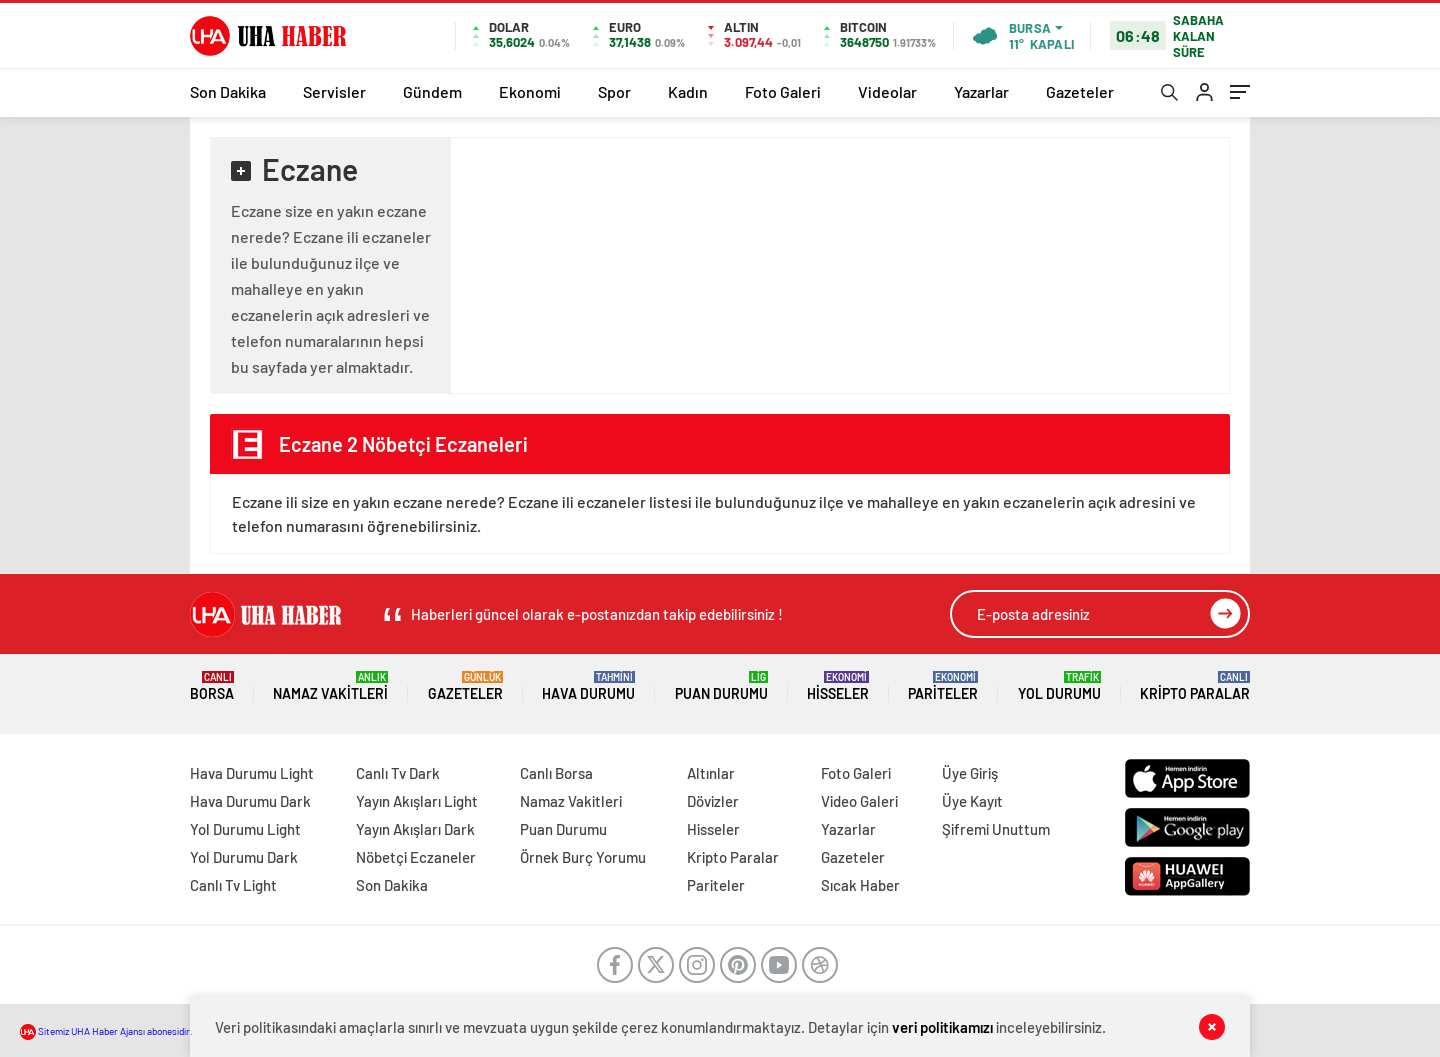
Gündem (432, 91)
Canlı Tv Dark (398, 773)
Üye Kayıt (972, 801)
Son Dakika (228, 91)
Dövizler (713, 801)
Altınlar (711, 773)
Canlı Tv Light (233, 885)
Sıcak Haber (860, 885)
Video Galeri (859, 801)
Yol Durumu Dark (244, 857)
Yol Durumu (1059, 686)
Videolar (887, 91)
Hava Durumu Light (252, 773)
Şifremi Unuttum (996, 829)
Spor (614, 91)
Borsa (212, 686)
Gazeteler (1080, 91)
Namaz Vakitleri (330, 686)
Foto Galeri (783, 91)
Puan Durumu (721, 686)
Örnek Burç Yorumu (583, 857)
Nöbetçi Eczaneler (416, 857)
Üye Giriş (970, 773)
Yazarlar (981, 91)
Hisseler (838, 686)
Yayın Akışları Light (417, 801)
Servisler (334, 91)
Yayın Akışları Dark (415, 829)
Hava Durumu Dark (250, 801)
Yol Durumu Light (245, 829)
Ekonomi (530, 91)
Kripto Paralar (1195, 686)
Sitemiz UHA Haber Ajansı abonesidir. (106, 1031)
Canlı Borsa (556, 773)
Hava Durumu (588, 686)
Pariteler (943, 686)
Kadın (688, 91)
